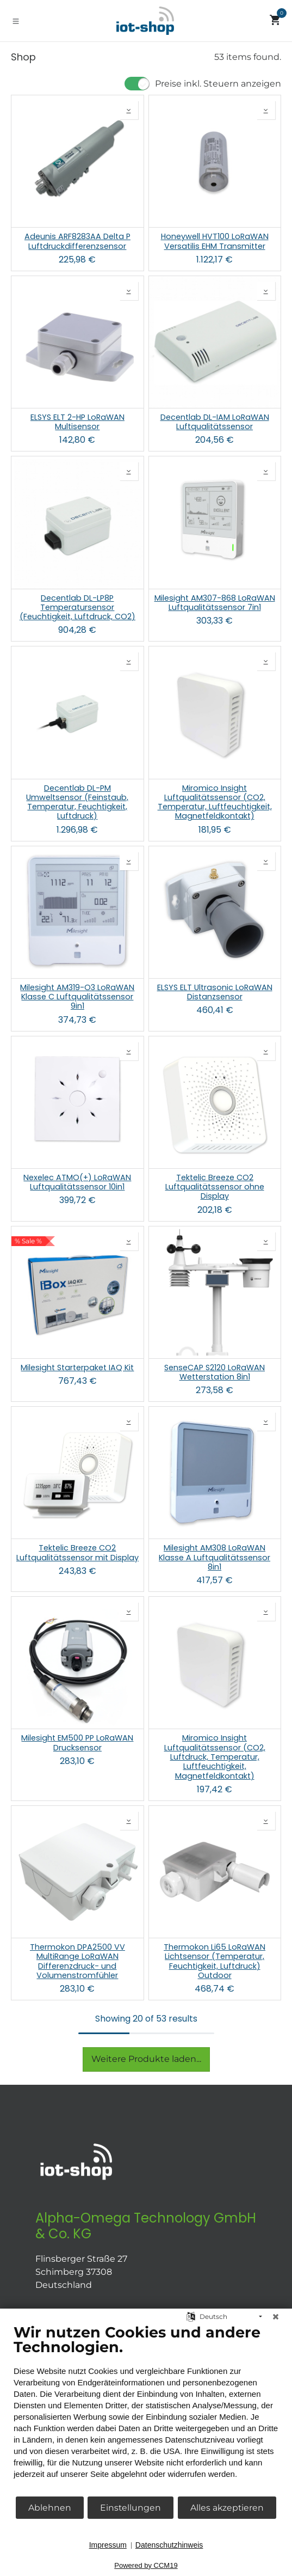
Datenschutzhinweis (169, 2545)
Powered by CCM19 (145, 2565)
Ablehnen (49, 2507)
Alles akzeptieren (227, 2507)
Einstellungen (130, 2507)
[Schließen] (276, 2317)
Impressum (108, 2545)
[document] (146, 2409)
